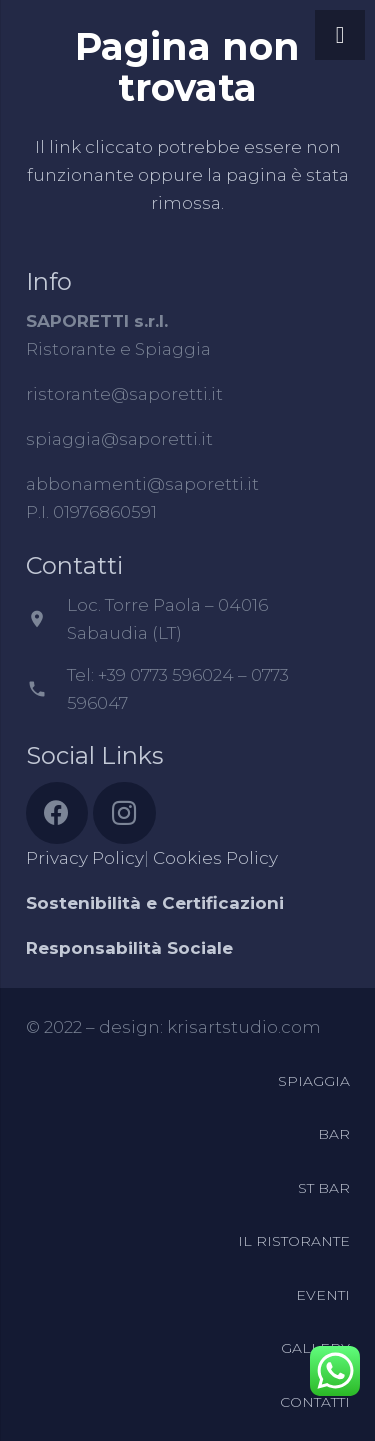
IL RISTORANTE (294, 1241)
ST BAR (324, 1188)
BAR (334, 1134)
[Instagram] (124, 813)
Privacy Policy (85, 858)
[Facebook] (57, 813)
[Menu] (340, 35)
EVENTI (323, 1295)
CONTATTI (315, 1402)
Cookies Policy (215, 858)
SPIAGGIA (314, 1081)
